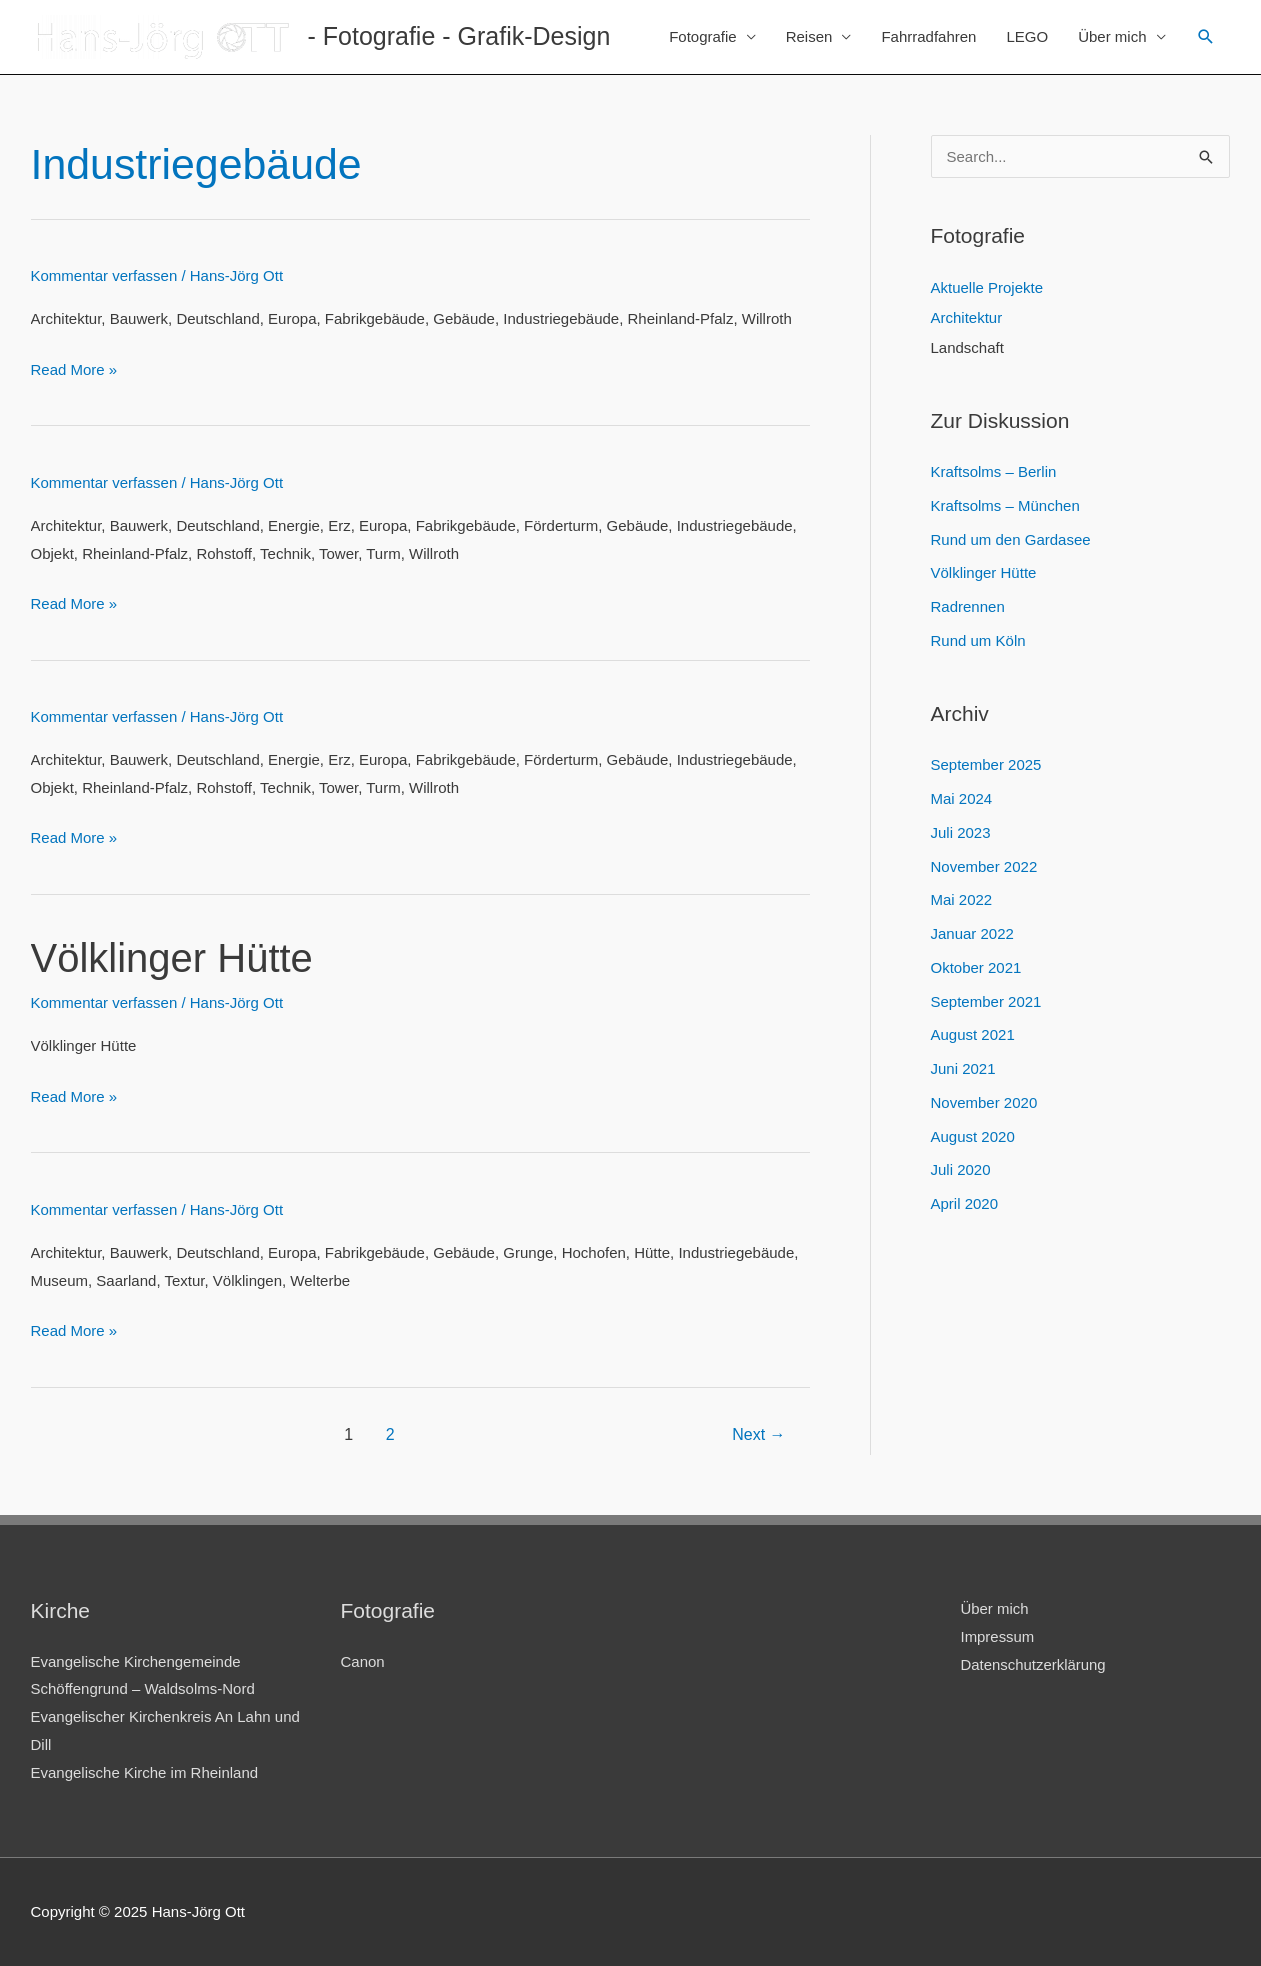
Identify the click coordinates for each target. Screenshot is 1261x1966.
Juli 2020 (961, 1169)
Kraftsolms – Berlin (994, 471)
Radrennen (968, 606)
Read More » (74, 369)
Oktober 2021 (976, 967)
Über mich (1112, 36)
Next (758, 1434)
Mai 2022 (962, 899)
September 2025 (986, 764)
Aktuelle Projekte (987, 287)
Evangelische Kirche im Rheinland (145, 1772)
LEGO (1027, 36)
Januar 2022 (972, 933)
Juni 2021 (963, 1068)
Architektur (967, 317)
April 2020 (965, 1203)
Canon (363, 1661)
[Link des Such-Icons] (1206, 37)
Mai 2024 (962, 798)
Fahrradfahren (928, 36)
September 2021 (986, 1001)
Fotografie (703, 36)
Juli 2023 (961, 832)
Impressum (998, 1636)
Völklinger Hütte (172, 958)
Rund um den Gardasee (1011, 539)
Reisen (809, 36)
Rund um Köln (978, 640)
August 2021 (973, 1034)
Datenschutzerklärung (1034, 1664)
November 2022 (984, 866)
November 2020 (984, 1102)
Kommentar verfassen (104, 275)
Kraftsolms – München (1005, 505)
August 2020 (973, 1136)
